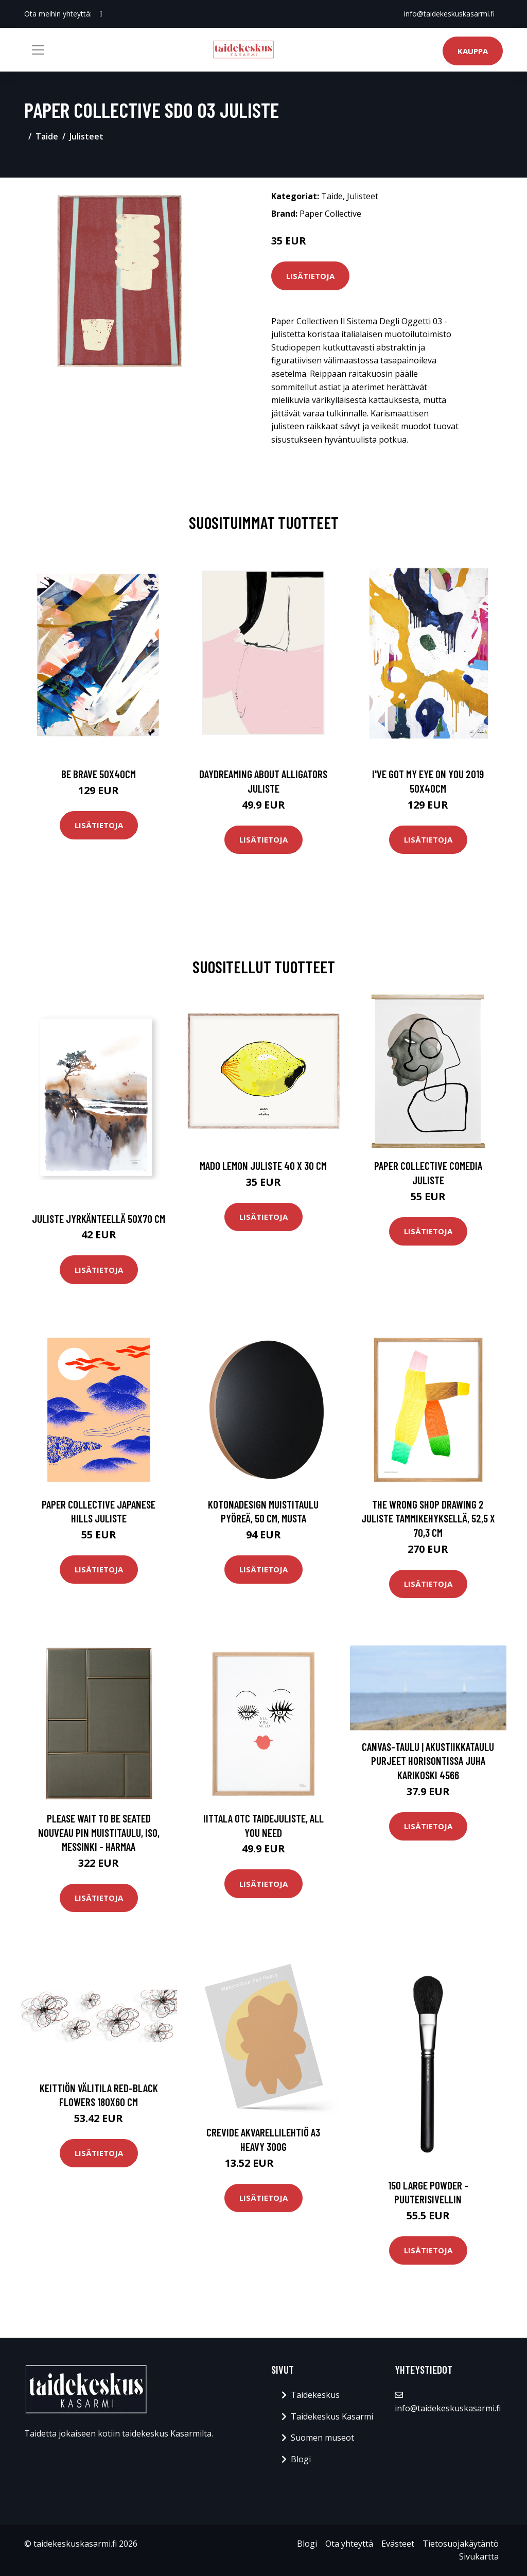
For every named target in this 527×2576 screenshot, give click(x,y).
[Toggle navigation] (38, 50)
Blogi (301, 2459)
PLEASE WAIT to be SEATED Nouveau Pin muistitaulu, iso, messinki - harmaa (99, 1832)
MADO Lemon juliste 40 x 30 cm (263, 1165)
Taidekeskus (315, 2394)
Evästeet (397, 2543)
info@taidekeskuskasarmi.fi (449, 14)
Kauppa (473, 51)
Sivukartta (479, 2556)
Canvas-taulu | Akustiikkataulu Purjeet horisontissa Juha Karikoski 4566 (428, 1760)
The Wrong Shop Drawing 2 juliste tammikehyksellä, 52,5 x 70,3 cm (428, 1518)
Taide (47, 136)
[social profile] (101, 14)
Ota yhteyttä (349, 2543)
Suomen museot (322, 2437)
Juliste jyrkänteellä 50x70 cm (98, 1218)
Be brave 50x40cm (98, 773)
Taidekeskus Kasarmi (332, 2416)
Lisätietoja (310, 276)
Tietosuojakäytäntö (461, 2543)
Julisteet (86, 136)
